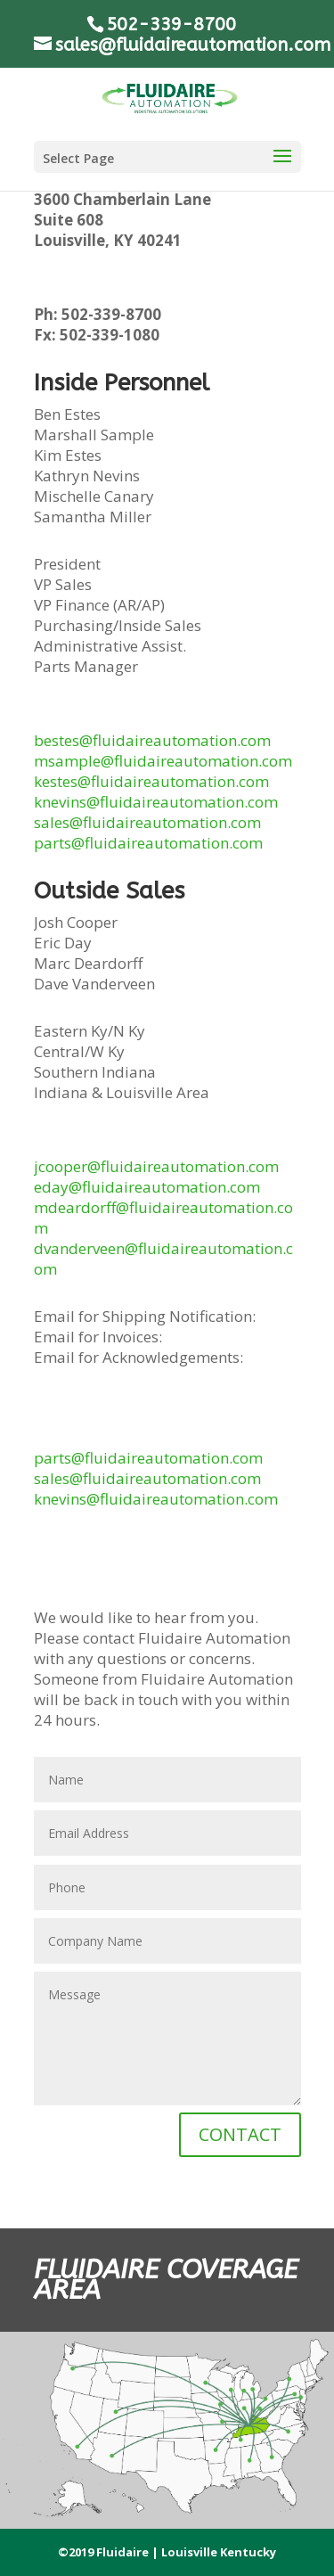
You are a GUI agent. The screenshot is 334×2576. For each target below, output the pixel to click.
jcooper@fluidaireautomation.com (156, 1166)
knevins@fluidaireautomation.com (156, 802)
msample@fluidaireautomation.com (163, 761)
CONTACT (240, 2134)
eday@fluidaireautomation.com (147, 1187)
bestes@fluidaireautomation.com (152, 740)
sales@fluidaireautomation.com (147, 822)
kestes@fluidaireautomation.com (151, 781)
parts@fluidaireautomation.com (148, 843)
